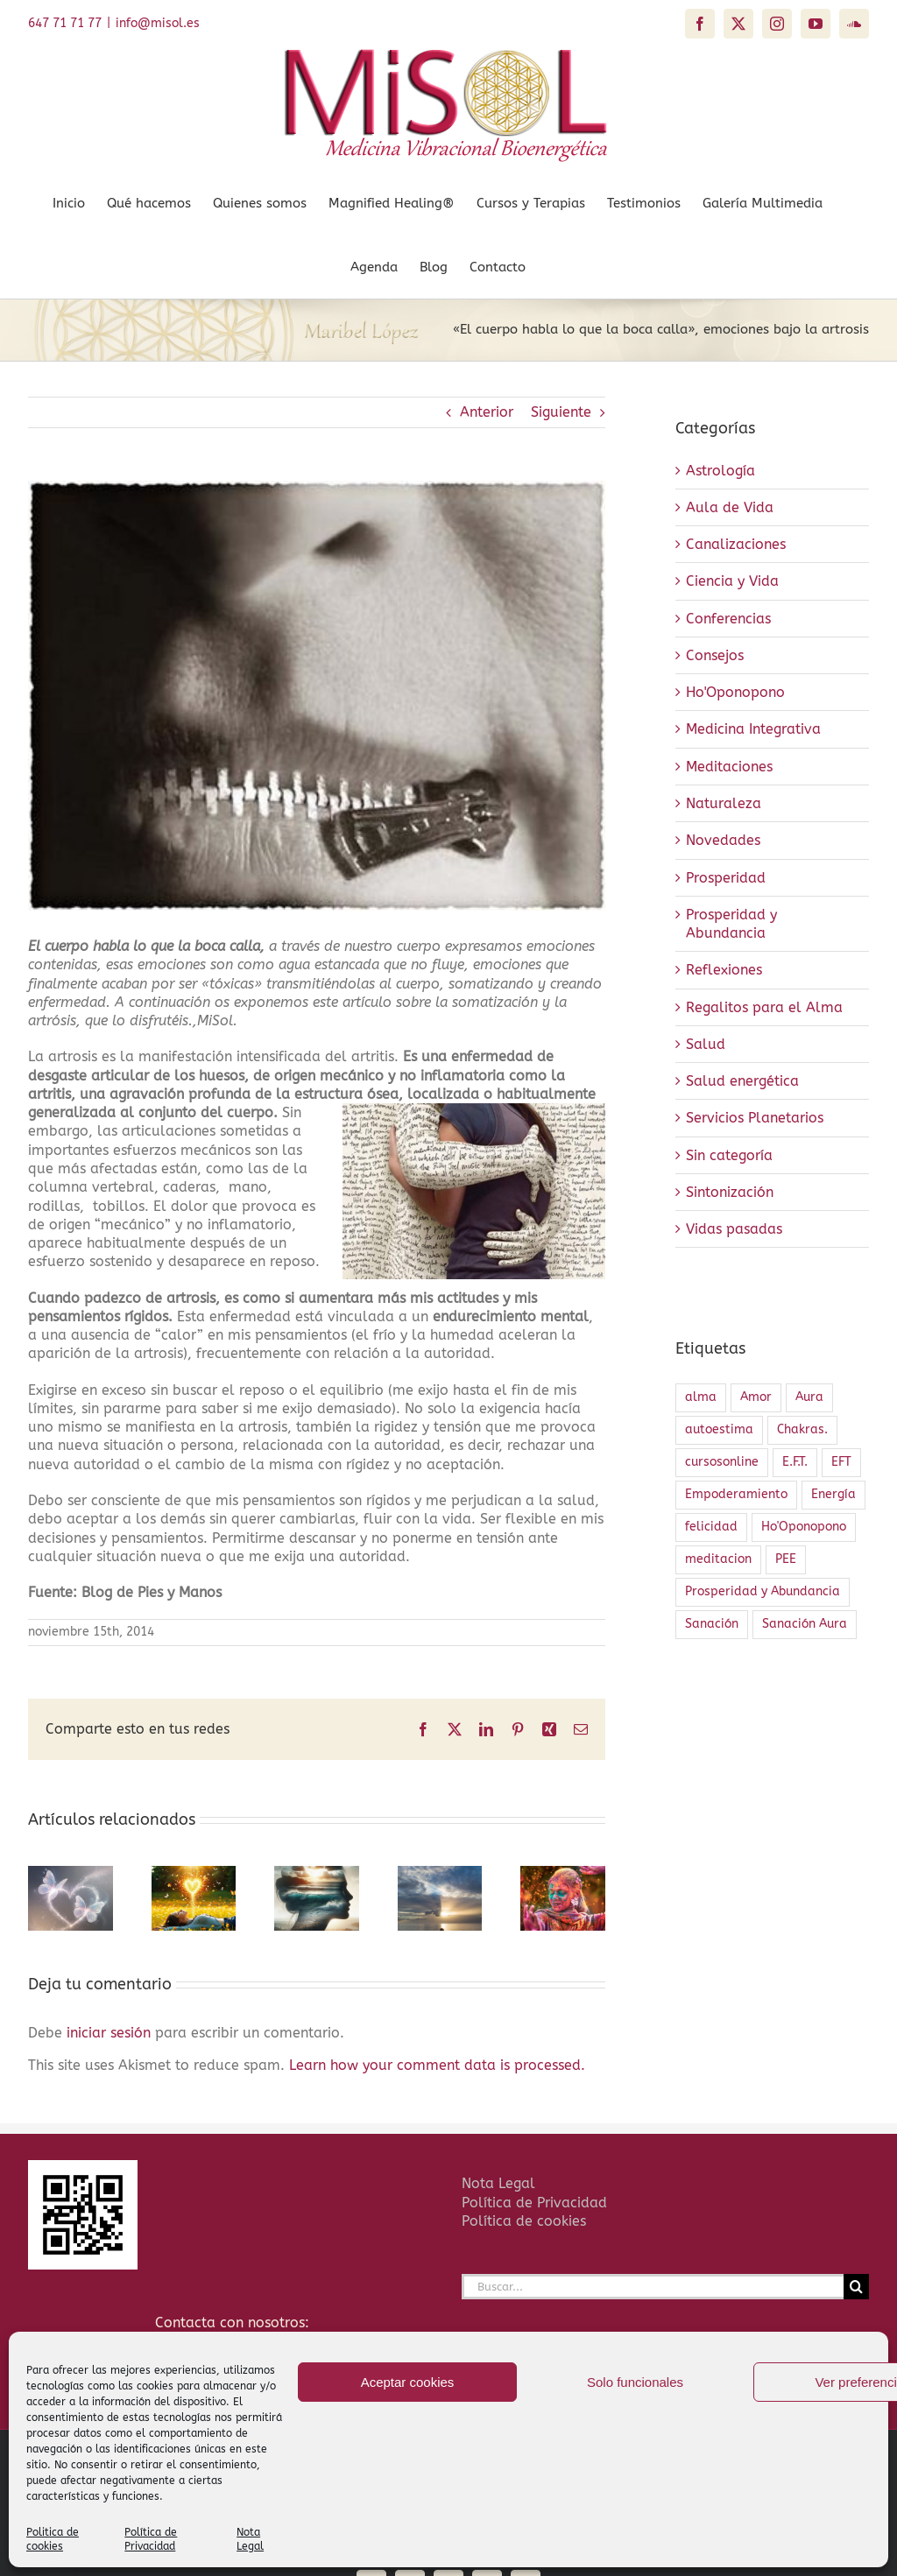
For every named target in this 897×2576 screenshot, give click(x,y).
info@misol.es (158, 23)
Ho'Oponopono (735, 692)
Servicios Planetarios (754, 1117)
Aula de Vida (729, 507)
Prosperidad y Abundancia (731, 923)
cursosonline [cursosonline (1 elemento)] (722, 1461)
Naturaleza (723, 803)
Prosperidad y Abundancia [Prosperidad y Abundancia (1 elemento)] (762, 1591)
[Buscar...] (653, 2286)
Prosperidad (726, 877)
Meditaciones (729, 766)
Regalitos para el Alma (764, 1007)
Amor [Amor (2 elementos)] (756, 1397)
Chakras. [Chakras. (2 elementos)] (802, 1429)
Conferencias (728, 618)
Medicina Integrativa (753, 729)
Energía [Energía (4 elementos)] (833, 1494)
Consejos (715, 655)
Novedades (723, 840)
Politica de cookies (52, 2539)
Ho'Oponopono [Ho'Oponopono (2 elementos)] (803, 1526)
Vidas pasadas (734, 1229)
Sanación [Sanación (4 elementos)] (711, 1623)
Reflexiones (724, 969)
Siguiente (561, 412)
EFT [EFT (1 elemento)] (841, 1461)
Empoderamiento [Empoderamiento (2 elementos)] (736, 1494)
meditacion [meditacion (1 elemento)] (718, 1559)
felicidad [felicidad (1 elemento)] (711, 1526)
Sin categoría (729, 1155)
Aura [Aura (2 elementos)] (809, 1397)
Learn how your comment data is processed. (437, 2065)
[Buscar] (856, 2286)
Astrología (720, 470)
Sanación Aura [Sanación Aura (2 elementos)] (804, 1623)
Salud (705, 1044)
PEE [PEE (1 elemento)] (785, 1559)
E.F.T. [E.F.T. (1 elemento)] (795, 1461)
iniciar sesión (111, 2032)
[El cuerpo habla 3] (316, 696)
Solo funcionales (635, 2382)
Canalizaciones (736, 544)
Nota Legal (250, 2539)
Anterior (486, 412)
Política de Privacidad (150, 2539)
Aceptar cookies (408, 2382)
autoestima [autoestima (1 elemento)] (719, 1429)
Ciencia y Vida (732, 581)
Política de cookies (524, 2221)
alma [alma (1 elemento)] (701, 1397)
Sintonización (729, 1192)
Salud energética (742, 1081)
